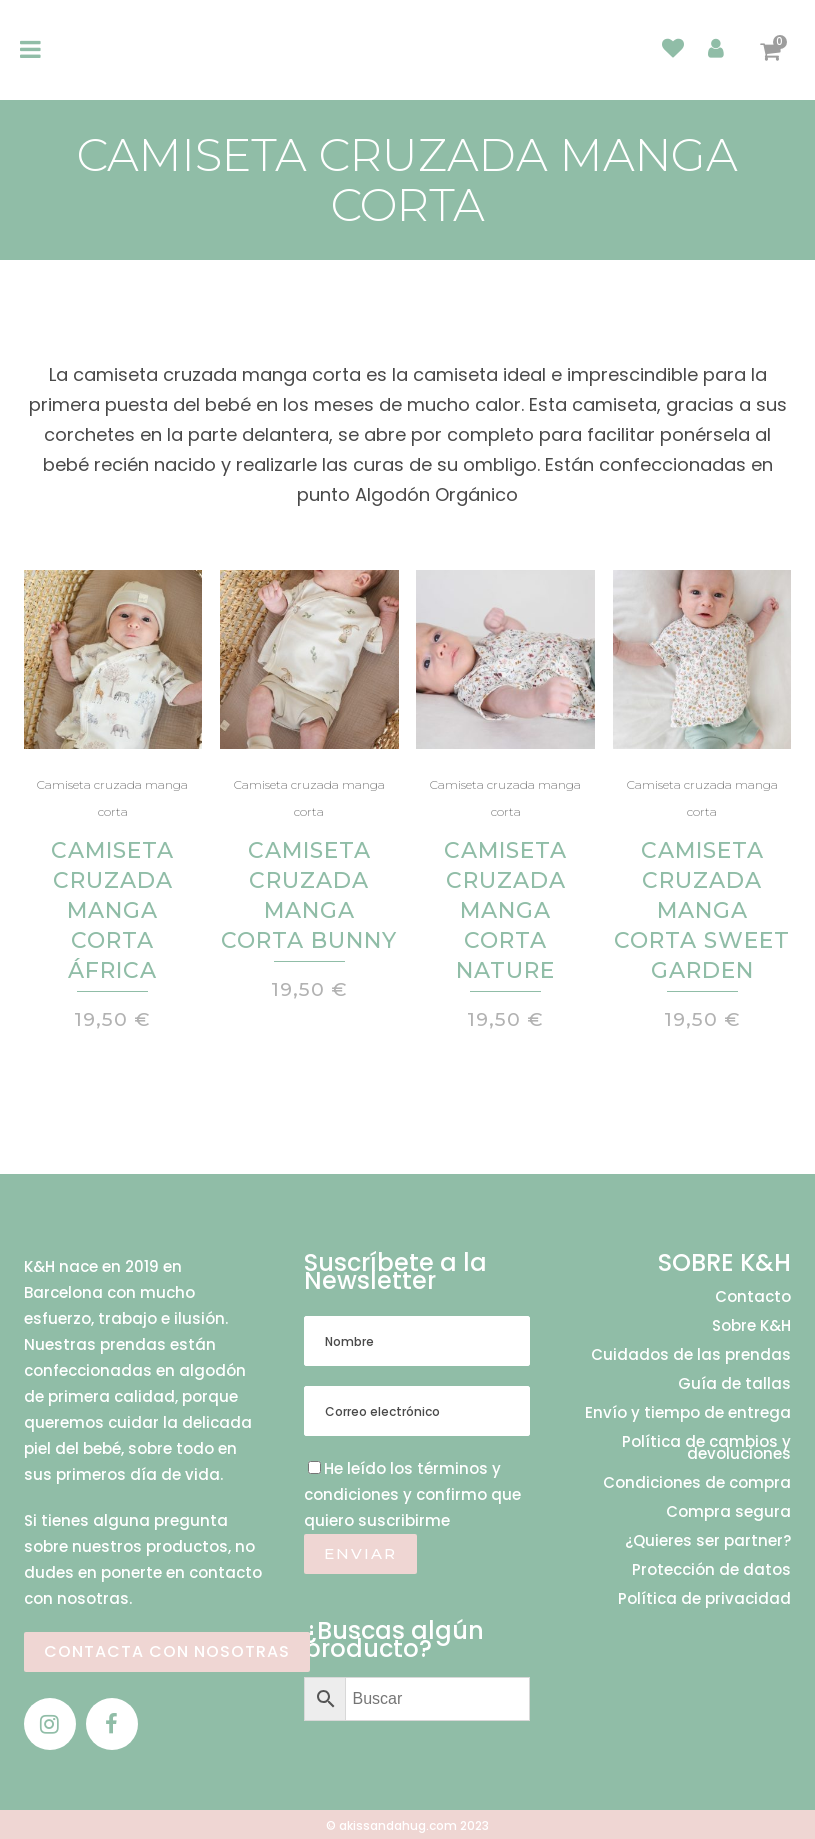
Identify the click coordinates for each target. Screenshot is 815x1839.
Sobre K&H (751, 1326)
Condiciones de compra (697, 1483)
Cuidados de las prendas (691, 1355)
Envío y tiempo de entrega (688, 1413)
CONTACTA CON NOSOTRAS (167, 1651)
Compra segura (728, 1512)
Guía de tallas (734, 1384)
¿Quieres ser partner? (708, 1541)
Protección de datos (711, 1570)
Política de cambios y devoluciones (706, 1448)
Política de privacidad (704, 1599)
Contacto (753, 1297)
